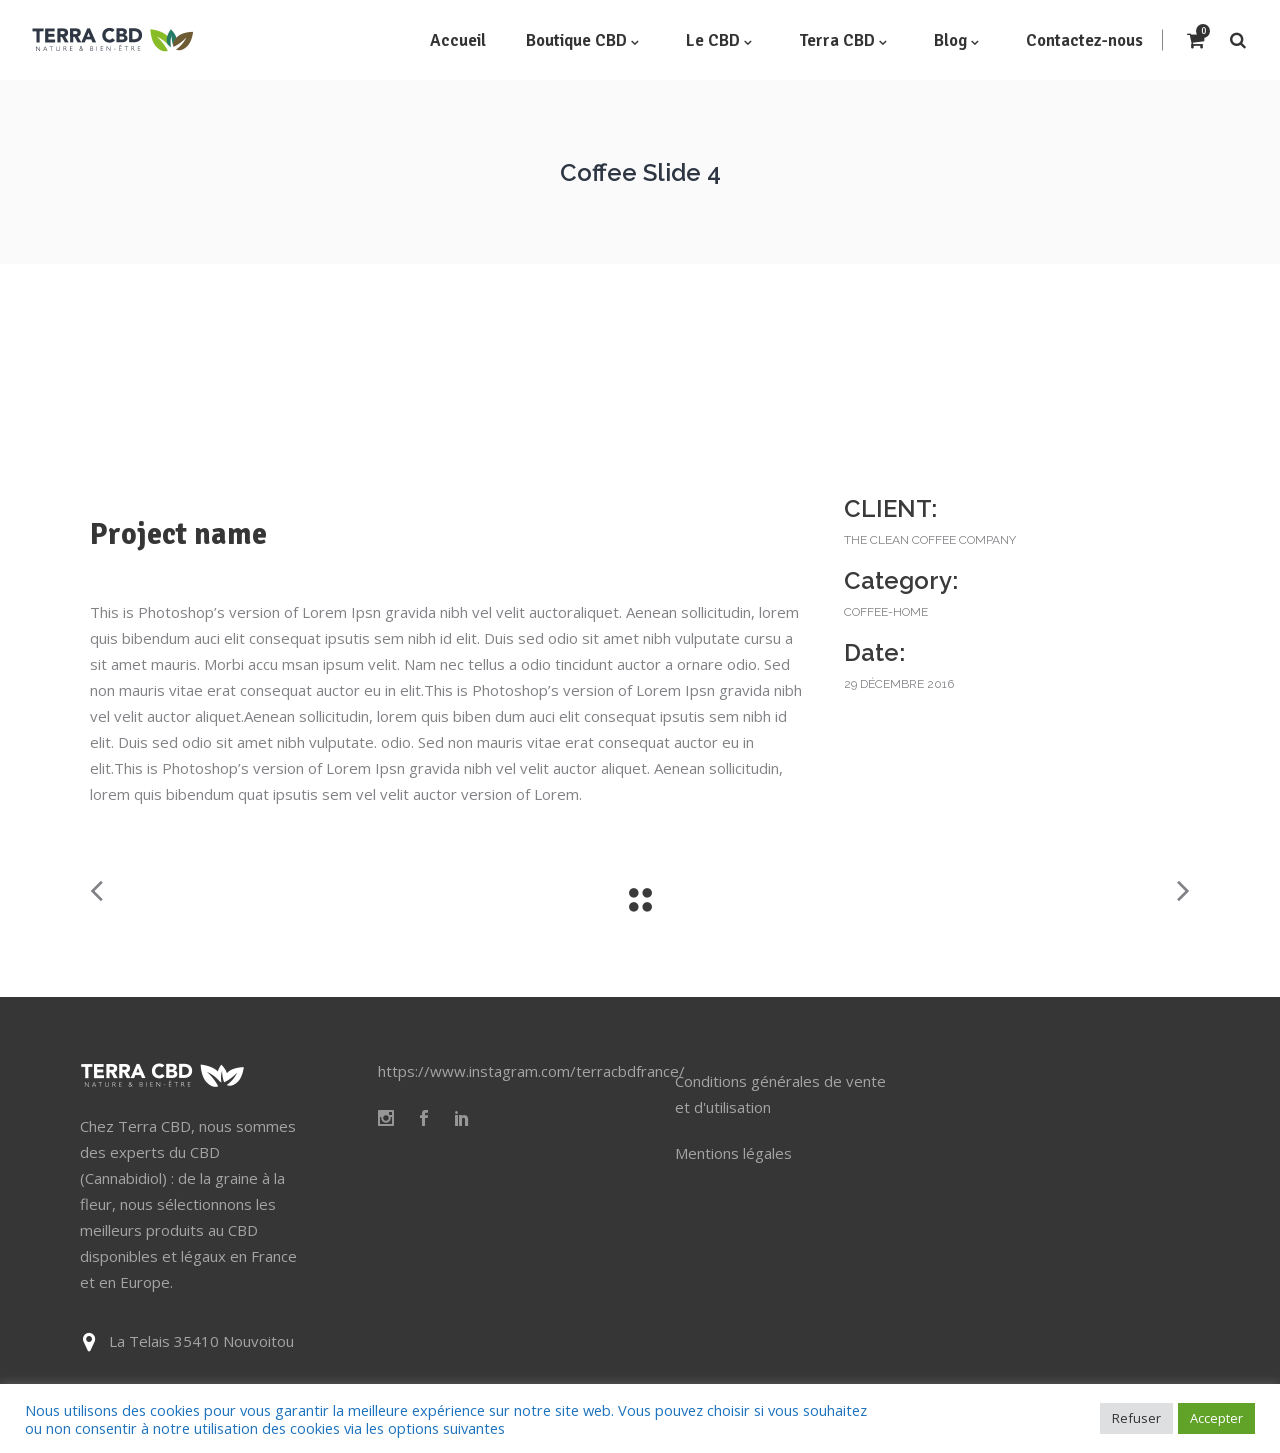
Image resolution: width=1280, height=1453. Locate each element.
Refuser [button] (1136, 1418)
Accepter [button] (1216, 1418)
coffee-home (886, 612)
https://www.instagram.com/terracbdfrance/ (531, 1071)
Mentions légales (733, 1153)
